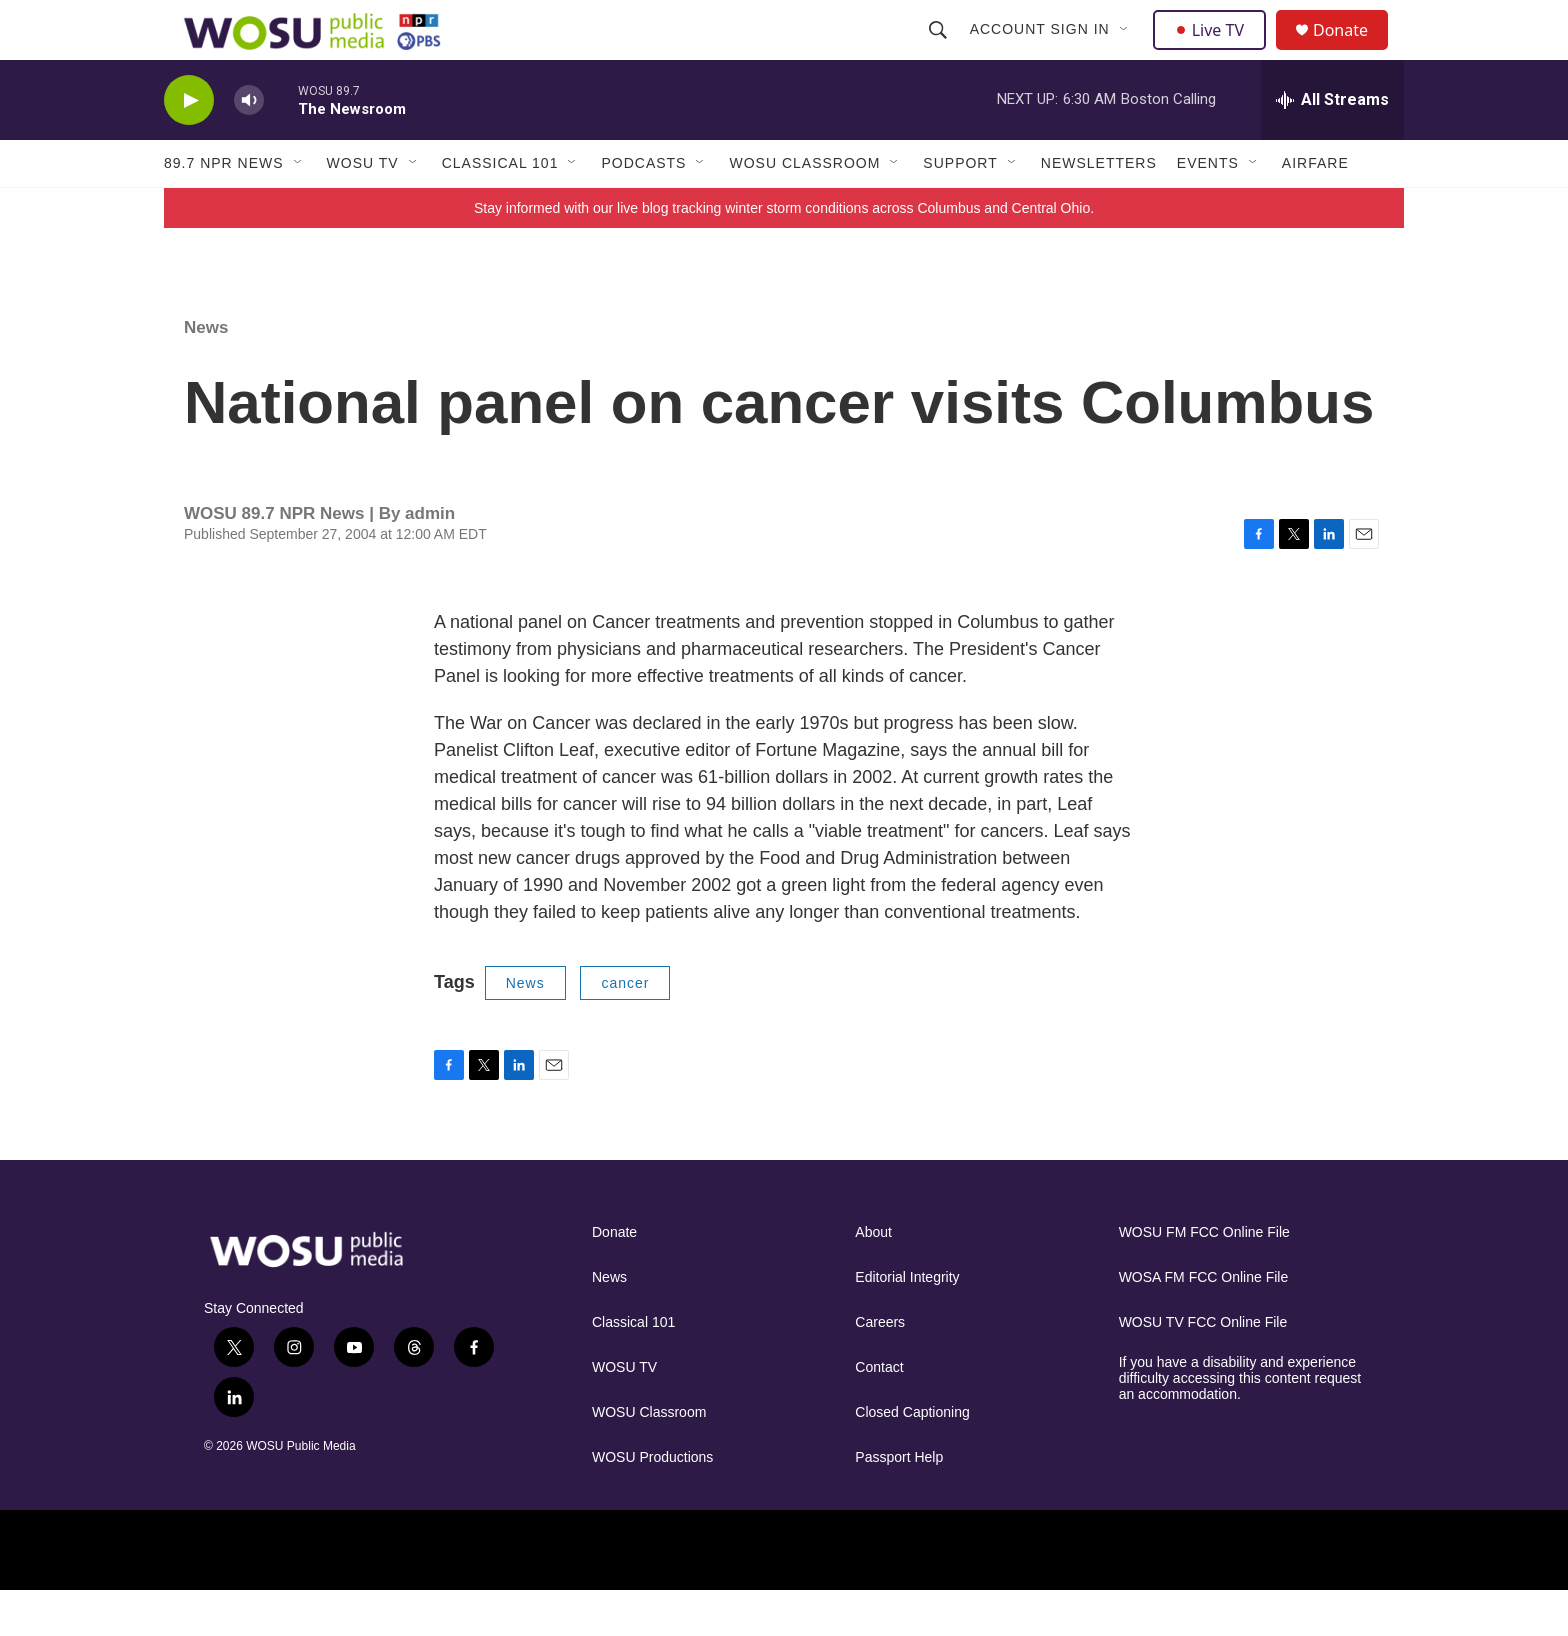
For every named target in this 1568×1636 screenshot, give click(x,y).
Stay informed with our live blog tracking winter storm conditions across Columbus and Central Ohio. (784, 253)
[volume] (249, 145)
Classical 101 (500, 208)
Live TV (1215, 52)
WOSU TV (363, 208)
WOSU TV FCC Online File (1203, 1367)
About (873, 1277)
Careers (880, 1367)
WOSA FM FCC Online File (1204, 1322)
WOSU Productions (652, 1502)
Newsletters (1099, 208)
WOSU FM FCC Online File (1204, 1277)
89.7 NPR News (224, 208)
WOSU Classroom (804, 208)
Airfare (1315, 208)
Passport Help (899, 1502)
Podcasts (643, 208)
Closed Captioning (912, 1457)
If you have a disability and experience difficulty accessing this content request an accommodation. (1240, 1423)
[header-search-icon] (940, 52)
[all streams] (1332, 145)
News (206, 372)
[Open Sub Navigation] (1127, 52)
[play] (189, 145)
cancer (625, 1028)
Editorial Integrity (907, 1322)
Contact (879, 1412)
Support (960, 208)
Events (1208, 208)
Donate (1353, 52)
